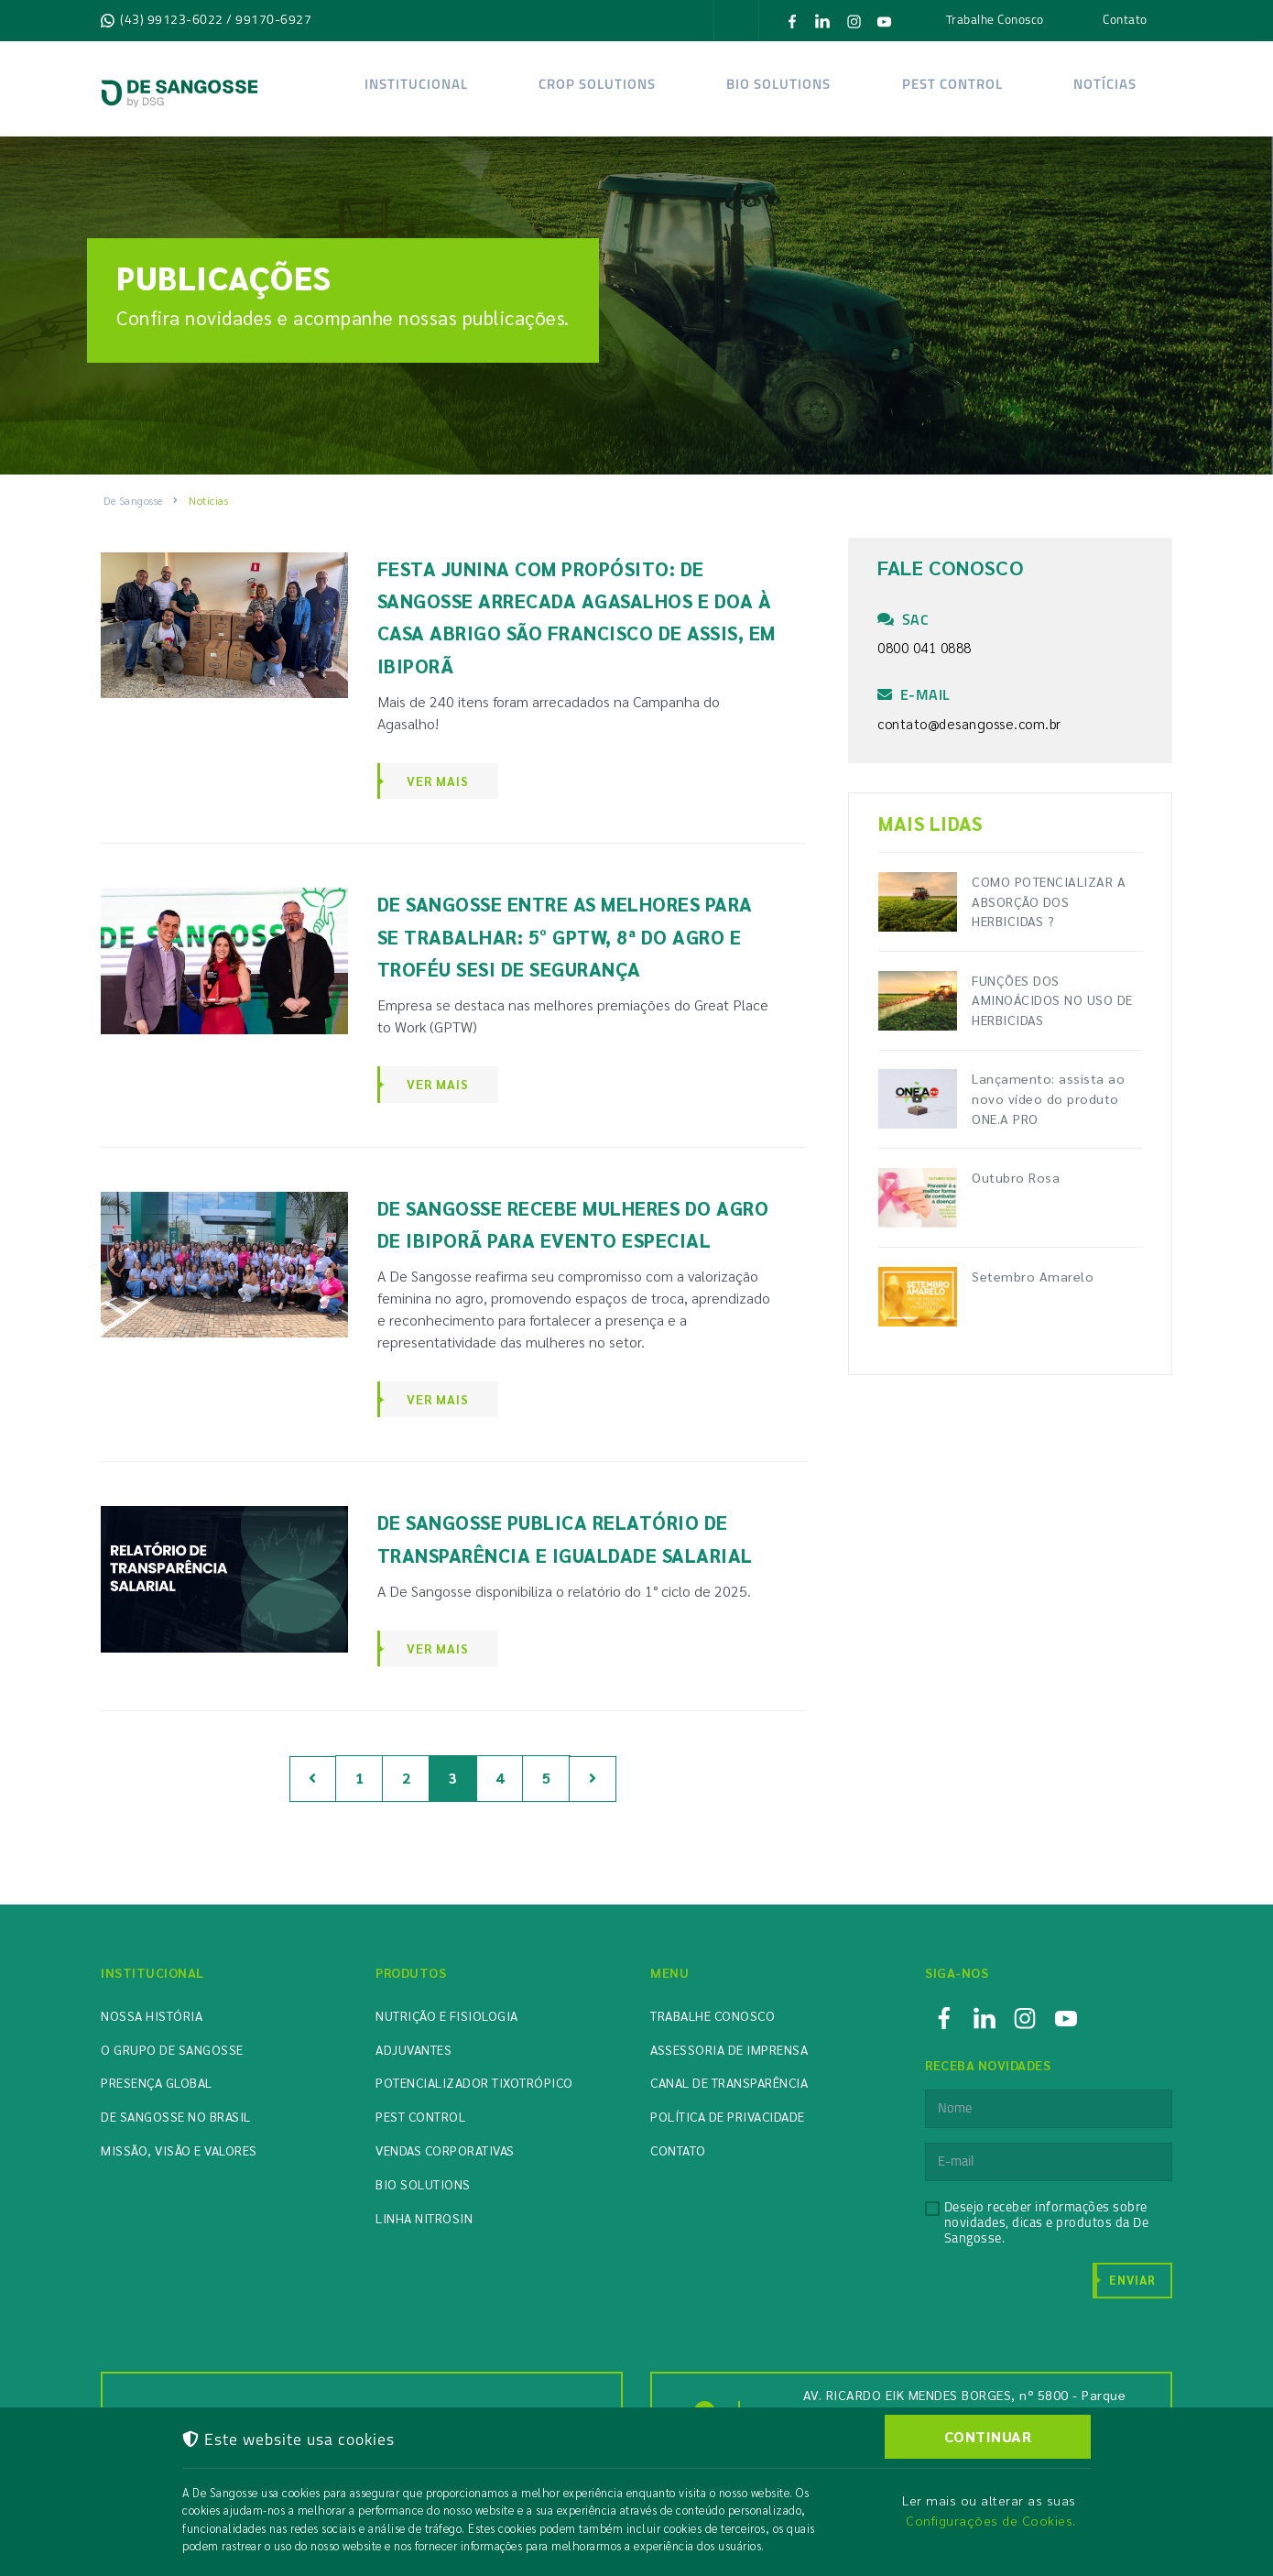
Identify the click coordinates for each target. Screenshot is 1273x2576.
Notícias (1104, 86)
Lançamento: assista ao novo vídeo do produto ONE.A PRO (1048, 1098)
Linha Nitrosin (424, 2218)
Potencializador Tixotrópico (474, 2082)
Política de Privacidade (727, 2116)
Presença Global (156, 2082)
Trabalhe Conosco (995, 19)
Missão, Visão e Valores (179, 2150)
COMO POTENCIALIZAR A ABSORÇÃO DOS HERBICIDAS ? (1049, 901)
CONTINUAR (988, 2436)
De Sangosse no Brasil (176, 2116)
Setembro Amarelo (1032, 1276)
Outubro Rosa (1016, 1177)
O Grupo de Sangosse (172, 2049)
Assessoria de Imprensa (729, 2049)
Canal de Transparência (729, 2082)
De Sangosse (133, 500)
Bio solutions (778, 86)
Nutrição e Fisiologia (446, 2015)
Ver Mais (438, 780)
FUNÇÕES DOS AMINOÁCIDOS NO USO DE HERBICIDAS (1052, 1000)
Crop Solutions (597, 86)
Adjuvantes (413, 2049)
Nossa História (151, 2015)
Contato (1125, 19)
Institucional (416, 86)
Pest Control (951, 86)
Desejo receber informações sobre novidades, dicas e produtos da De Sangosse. (1046, 2224)
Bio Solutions (423, 2184)
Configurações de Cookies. (991, 2520)
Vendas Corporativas (445, 2150)
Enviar (1132, 2279)
